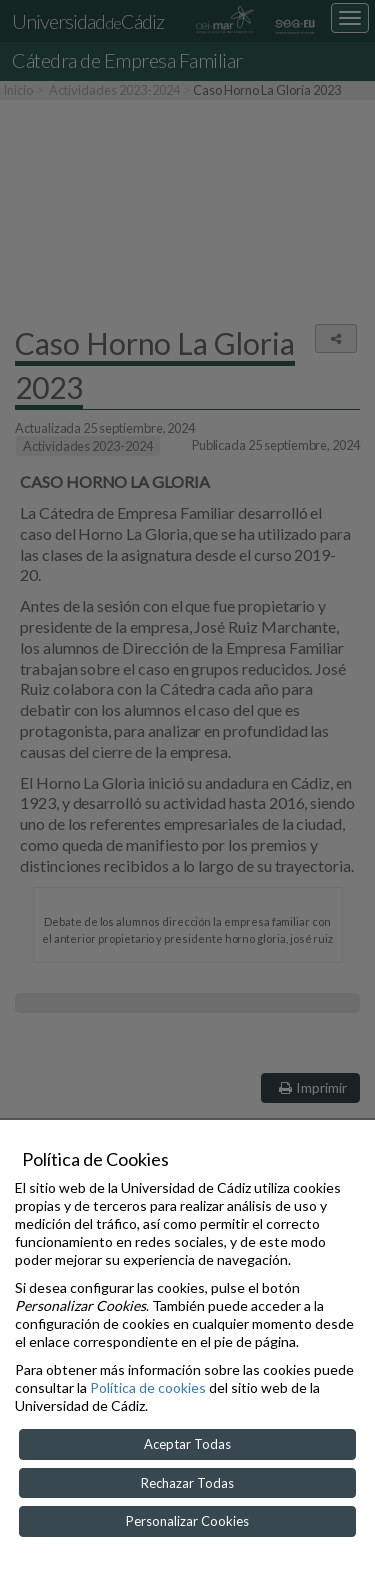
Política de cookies (148, 1387)
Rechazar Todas (187, 1483)
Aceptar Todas (187, 1444)
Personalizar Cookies (187, 1521)
